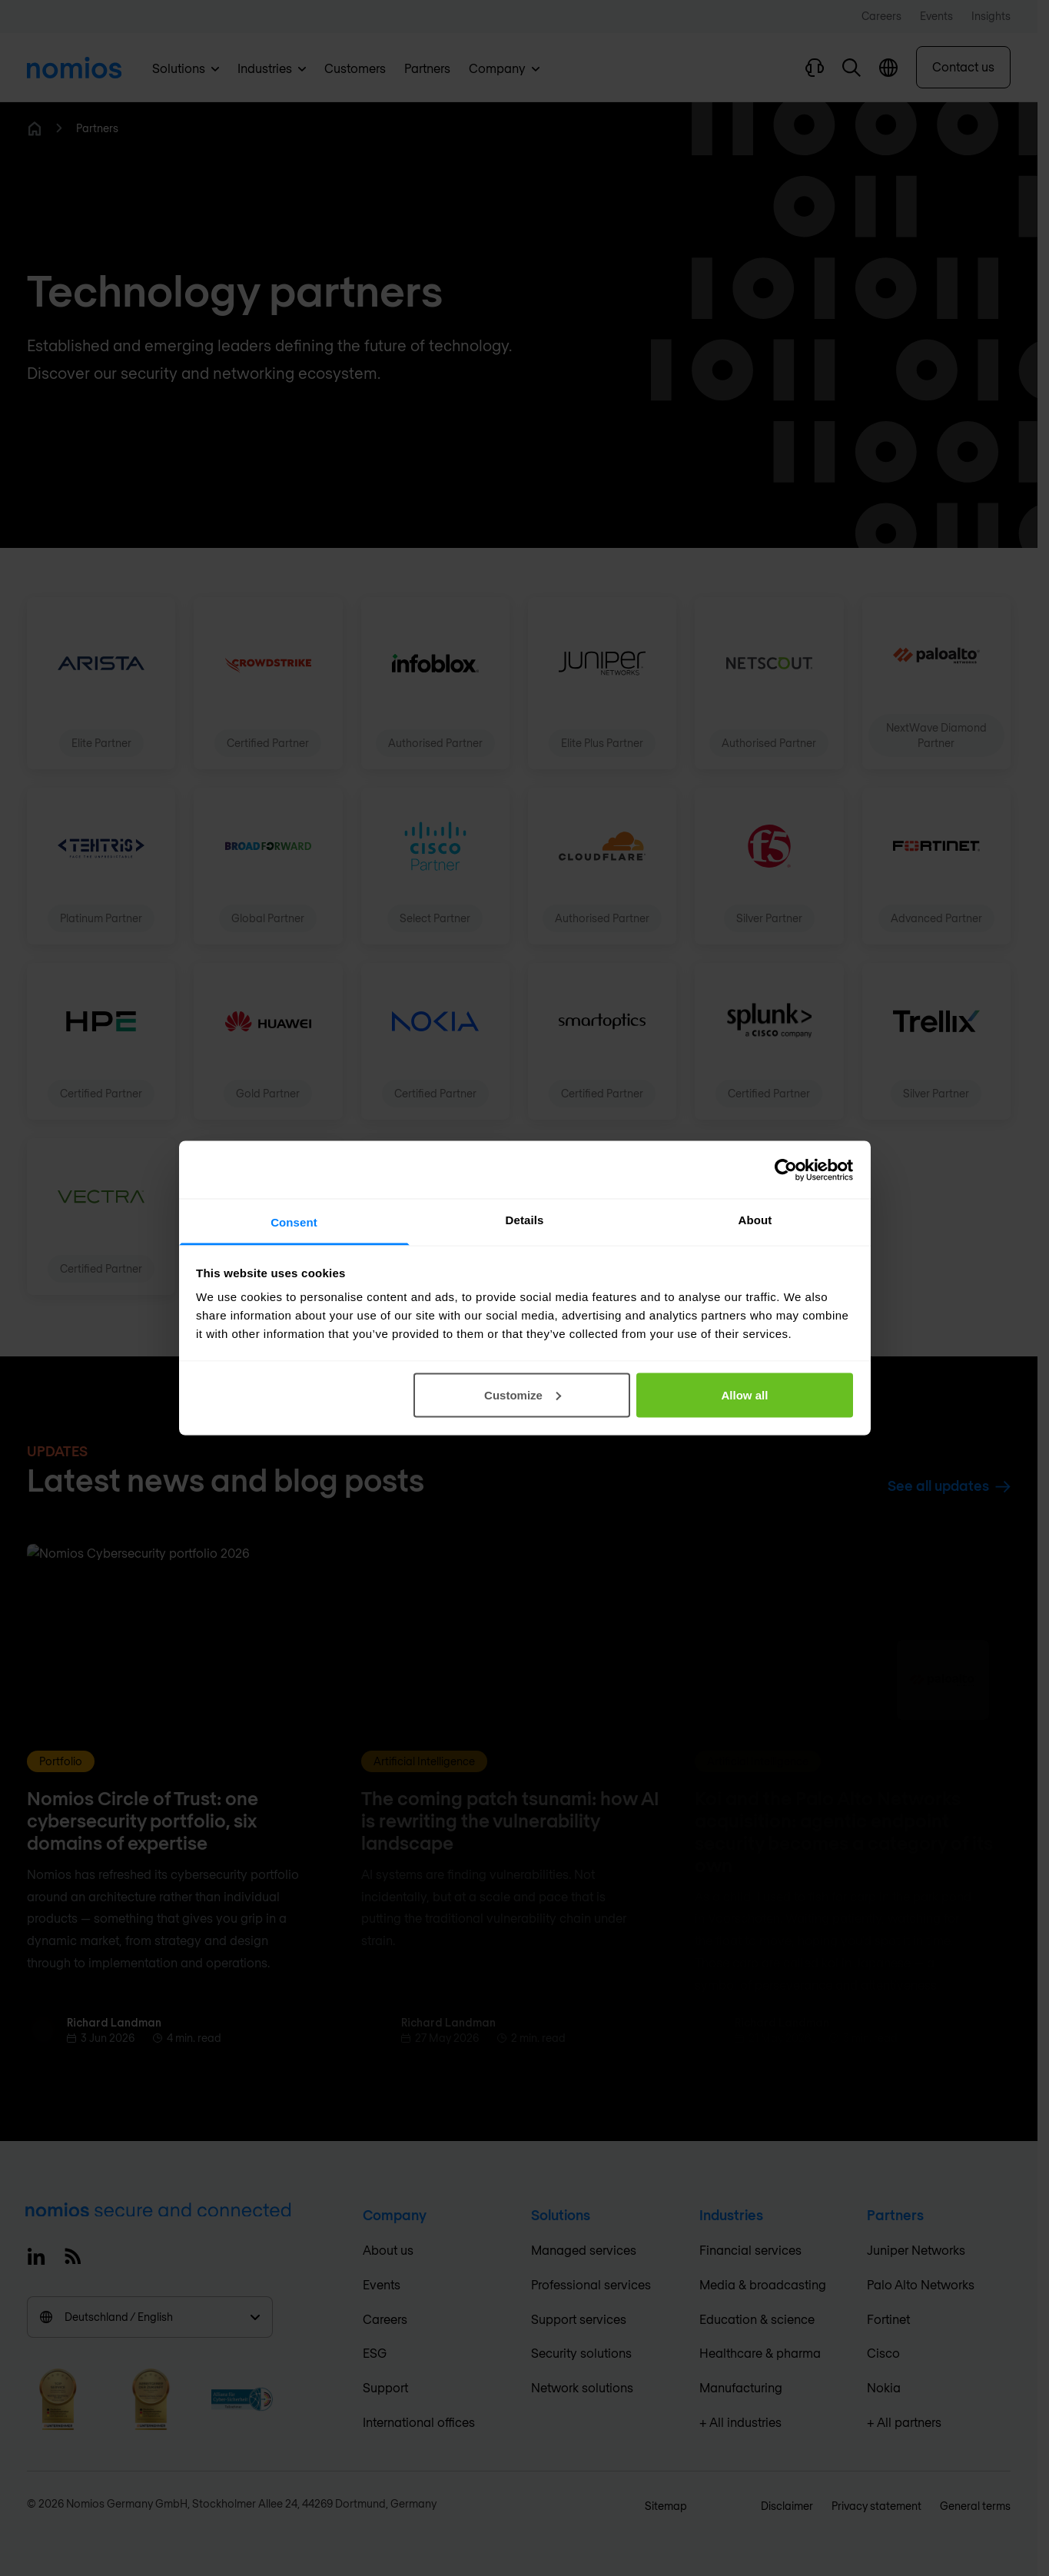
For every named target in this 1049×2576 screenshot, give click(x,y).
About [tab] (755, 1220)
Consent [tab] (294, 1222)
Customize (522, 1394)
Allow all (745, 1394)
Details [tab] (525, 1220)
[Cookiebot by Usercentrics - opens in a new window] (786, 1169)
